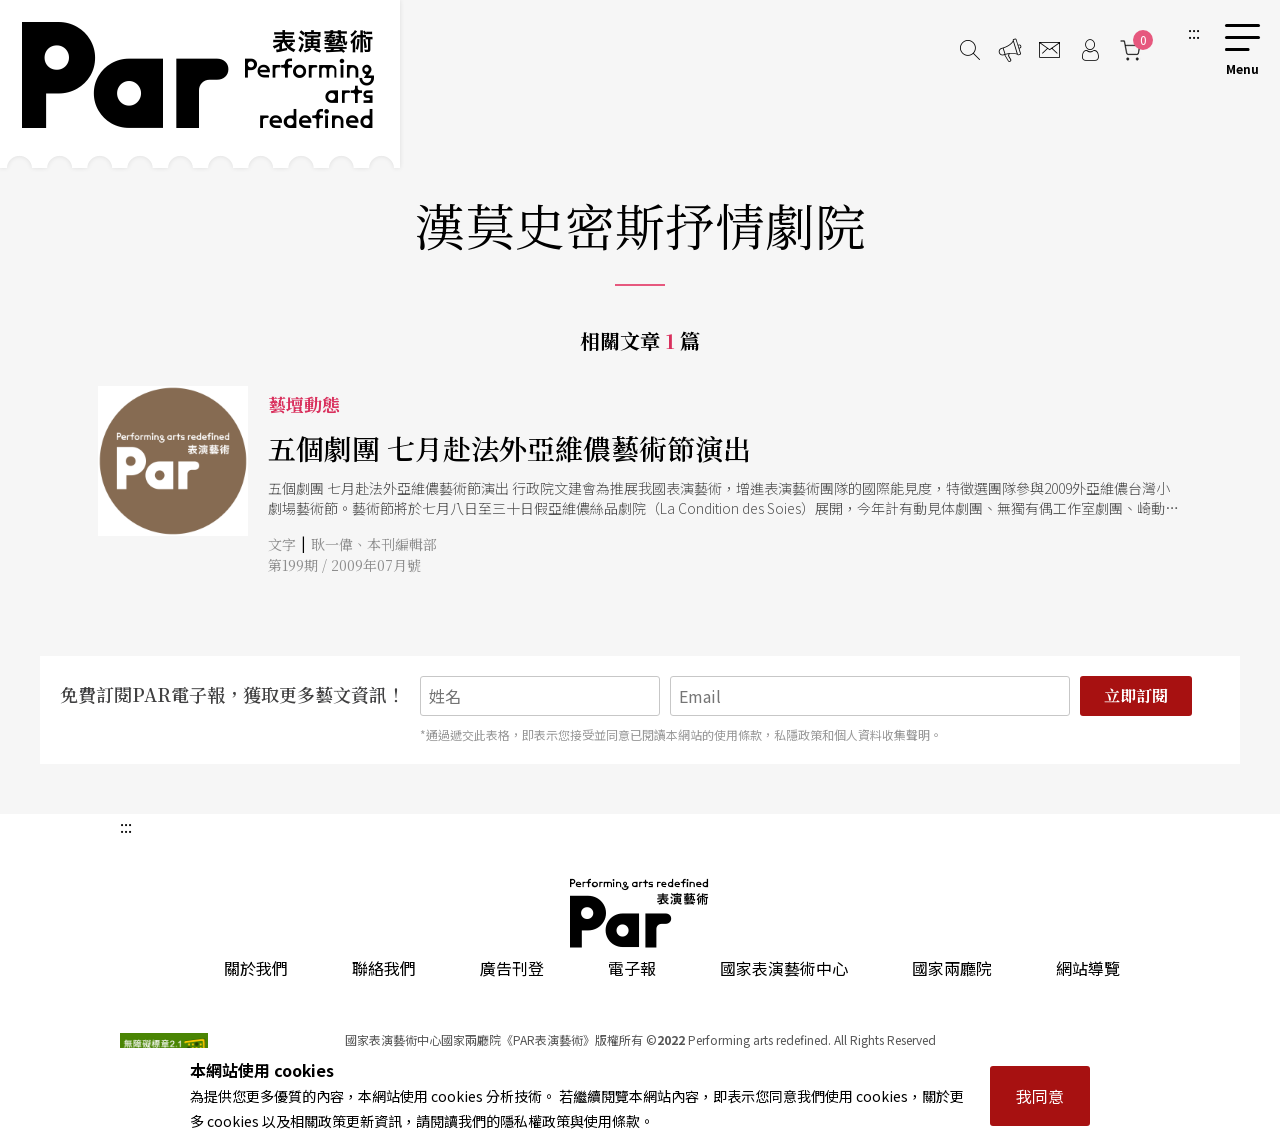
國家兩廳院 (952, 968)
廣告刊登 (512, 968)
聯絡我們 (384, 968)
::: (1194, 32)
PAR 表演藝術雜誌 (640, 913)
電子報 (632, 968)
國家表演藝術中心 (784, 968)
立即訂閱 (1136, 695)
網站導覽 (1088, 968)
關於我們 (256, 968)
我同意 (1040, 1096)
